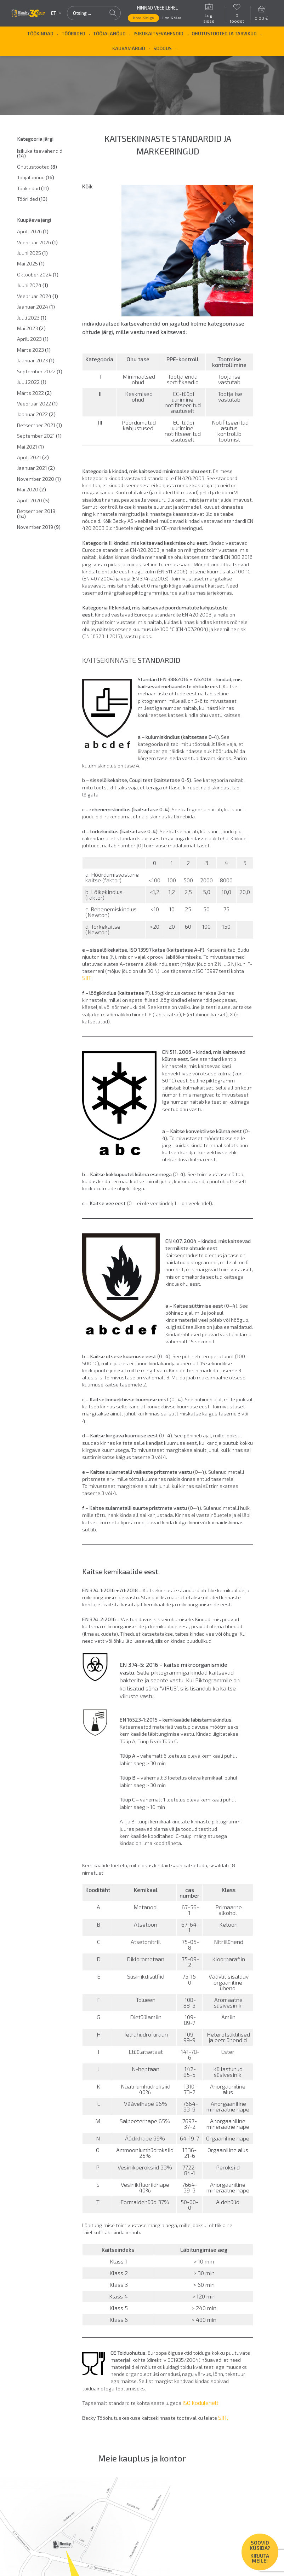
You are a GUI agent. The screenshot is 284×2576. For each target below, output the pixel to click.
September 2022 (39, 371)
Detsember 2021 (39, 425)
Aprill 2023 (33, 339)
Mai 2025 (31, 264)
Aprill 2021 (33, 457)
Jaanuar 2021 (36, 468)
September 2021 (39, 436)
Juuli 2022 (31, 382)
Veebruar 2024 (37, 296)
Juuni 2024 (32, 285)
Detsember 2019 (36, 513)
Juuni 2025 (32, 253)
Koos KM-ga (143, 18)
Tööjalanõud (109, 33)
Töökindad (40, 33)
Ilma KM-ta (171, 18)
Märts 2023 (34, 350)
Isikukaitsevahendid (158, 33)
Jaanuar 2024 (36, 307)
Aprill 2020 (33, 500)
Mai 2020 (31, 489)
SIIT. (223, 2417)
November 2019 (39, 527)
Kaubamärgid (128, 48)
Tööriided (73, 33)
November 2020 (39, 479)
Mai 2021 (30, 447)
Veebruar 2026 (37, 242)
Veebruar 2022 (37, 404)
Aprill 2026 (33, 231)
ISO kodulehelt (200, 2402)
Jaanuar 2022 (36, 414)
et (56, 13)
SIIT (86, 977)
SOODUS (162, 48)
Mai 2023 (31, 328)
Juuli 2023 (31, 318)
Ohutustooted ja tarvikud (224, 33)
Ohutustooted (37, 167)
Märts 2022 (34, 393)
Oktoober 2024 (37, 274)
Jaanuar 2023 (36, 360)
